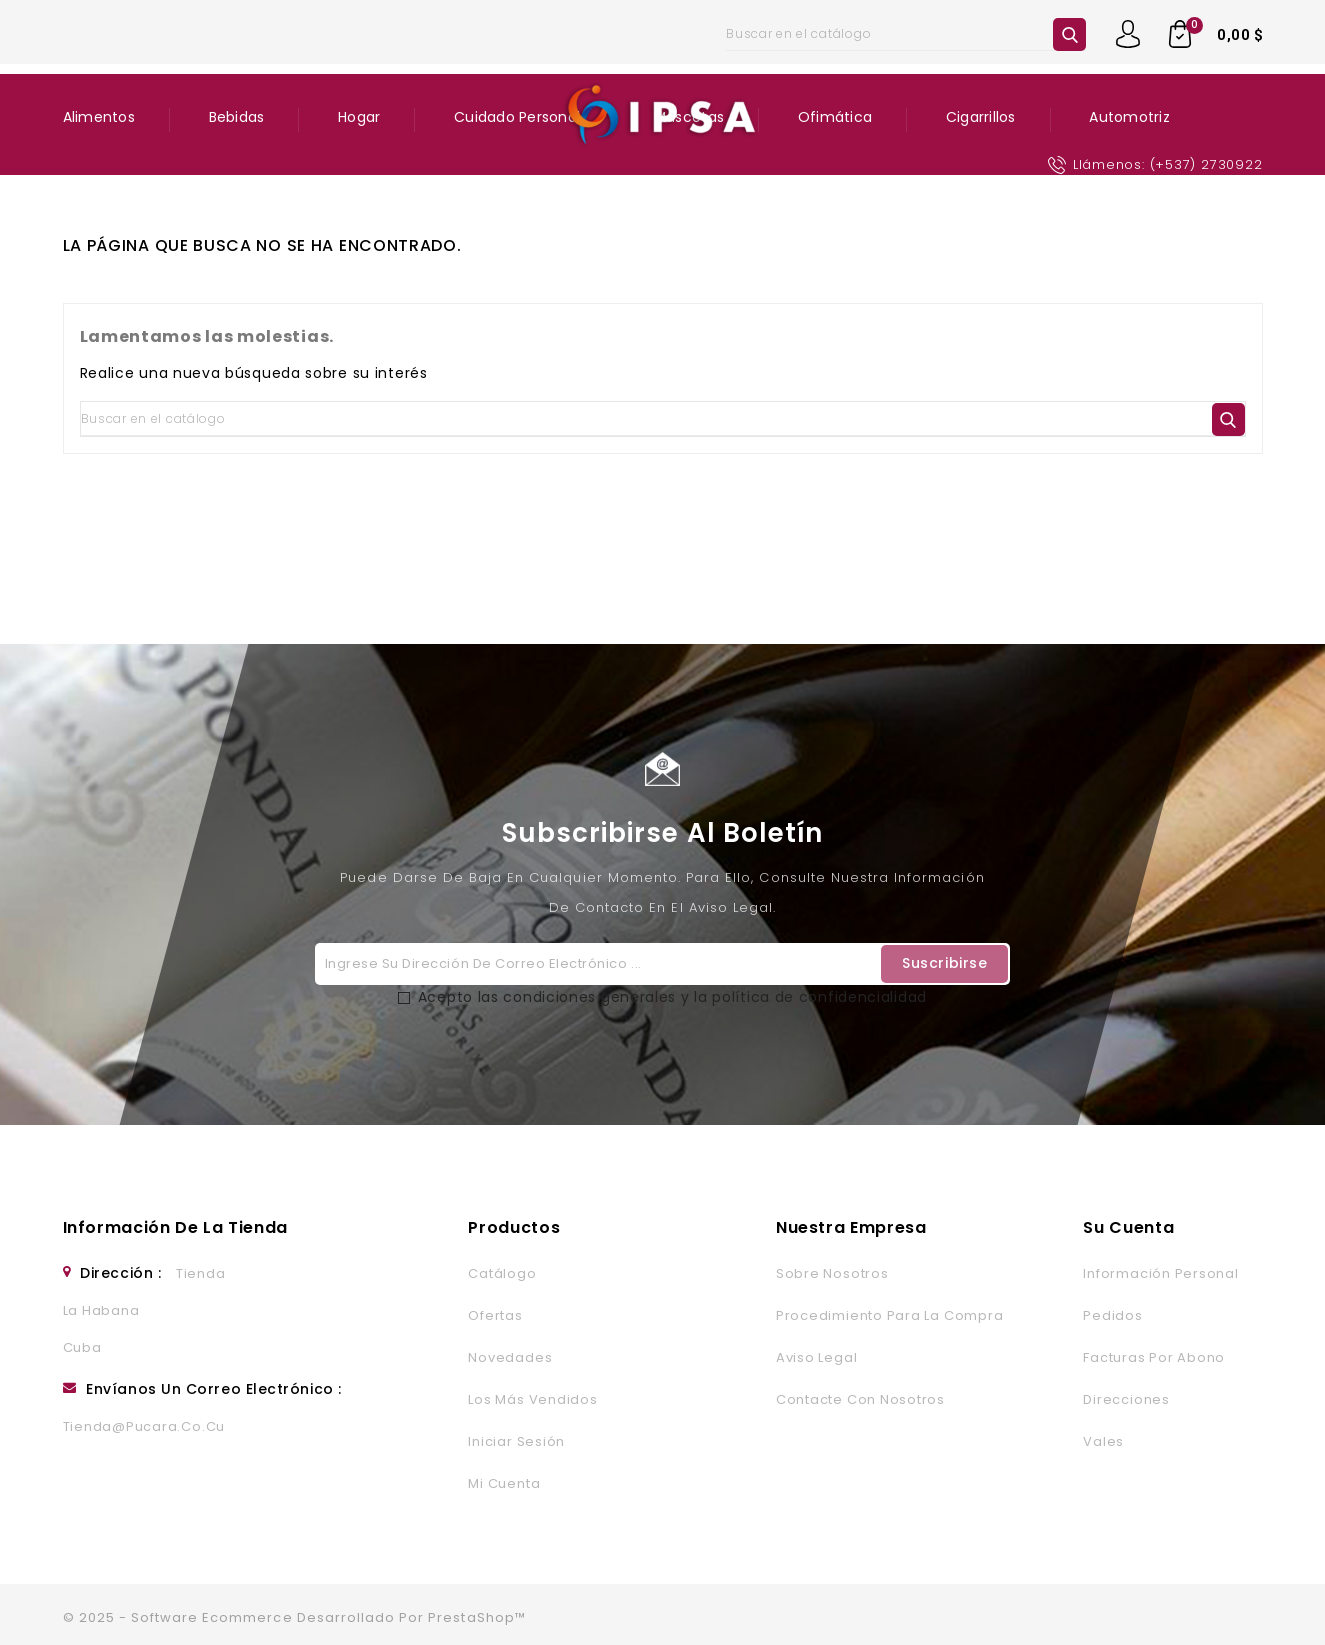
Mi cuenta (504, 1483)
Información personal (1160, 1273)
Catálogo (502, 1273)
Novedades (510, 1357)
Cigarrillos (981, 117)
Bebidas (237, 117)
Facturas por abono (1154, 1357)
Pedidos (1112, 1315)
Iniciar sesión (516, 1441)
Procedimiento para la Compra (889, 1315)
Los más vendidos (532, 1399)
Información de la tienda (175, 1227)
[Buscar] (906, 34)
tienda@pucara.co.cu (144, 1426)
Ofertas (495, 1315)
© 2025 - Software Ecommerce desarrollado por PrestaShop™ (294, 1617)
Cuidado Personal (517, 117)
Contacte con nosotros (860, 1399)
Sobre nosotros (832, 1273)
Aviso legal (816, 1357)
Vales (1103, 1441)
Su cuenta (1128, 1227)
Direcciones (1126, 1399)
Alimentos (99, 117)
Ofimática (835, 117)
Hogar (359, 117)
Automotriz (1129, 117)
